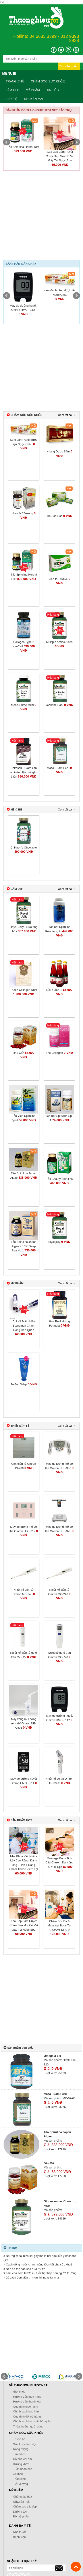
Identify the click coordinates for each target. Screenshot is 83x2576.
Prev (6, 142)
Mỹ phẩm (33, 90)
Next (76, 142)
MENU (9, 73)
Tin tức (52, 90)
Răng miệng (21, 2449)
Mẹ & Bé (16, 809)
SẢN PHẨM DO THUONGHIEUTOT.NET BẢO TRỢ (38, 110)
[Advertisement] (41, 215)
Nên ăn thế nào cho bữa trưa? (25, 2269)
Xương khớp (21, 2464)
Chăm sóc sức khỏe (48, 81)
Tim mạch (19, 2454)
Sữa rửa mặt (21, 2501)
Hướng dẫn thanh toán (27, 2401)
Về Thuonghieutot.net (28, 2385)
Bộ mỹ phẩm (21, 2516)
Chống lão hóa (22, 2496)
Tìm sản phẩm (68, 66)
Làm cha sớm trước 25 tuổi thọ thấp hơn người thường (41, 2273)
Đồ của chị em (22, 2459)
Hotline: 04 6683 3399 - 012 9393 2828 (46, 38)
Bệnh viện (19, 2537)
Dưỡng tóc (20, 2511)
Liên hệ (11, 99)
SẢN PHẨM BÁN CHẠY (21, 263)
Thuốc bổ (19, 2439)
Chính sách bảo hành (26, 2411)
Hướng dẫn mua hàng (27, 2396)
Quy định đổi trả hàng (27, 2416)
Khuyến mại (33, 99)
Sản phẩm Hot (21, 1820)
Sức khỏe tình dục (25, 2444)
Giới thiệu (19, 2391)
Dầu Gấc (49, 2163)
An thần (18, 2474)
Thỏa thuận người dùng (28, 2426)
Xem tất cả (65, 415)
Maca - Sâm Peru (55, 2094)
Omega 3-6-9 (52, 2055)
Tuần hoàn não (22, 2469)
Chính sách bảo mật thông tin (31, 2421)
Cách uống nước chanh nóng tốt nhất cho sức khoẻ (39, 2264)
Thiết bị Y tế (20, 1425)
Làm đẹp (12, 90)
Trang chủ (15, 81)
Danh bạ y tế (20, 2525)
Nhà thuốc (19, 2532)
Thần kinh (19, 2479)
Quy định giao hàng (25, 2406)
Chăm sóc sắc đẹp (25, 2506)
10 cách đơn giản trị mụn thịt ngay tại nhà (32, 2277)
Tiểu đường (20, 2484)
